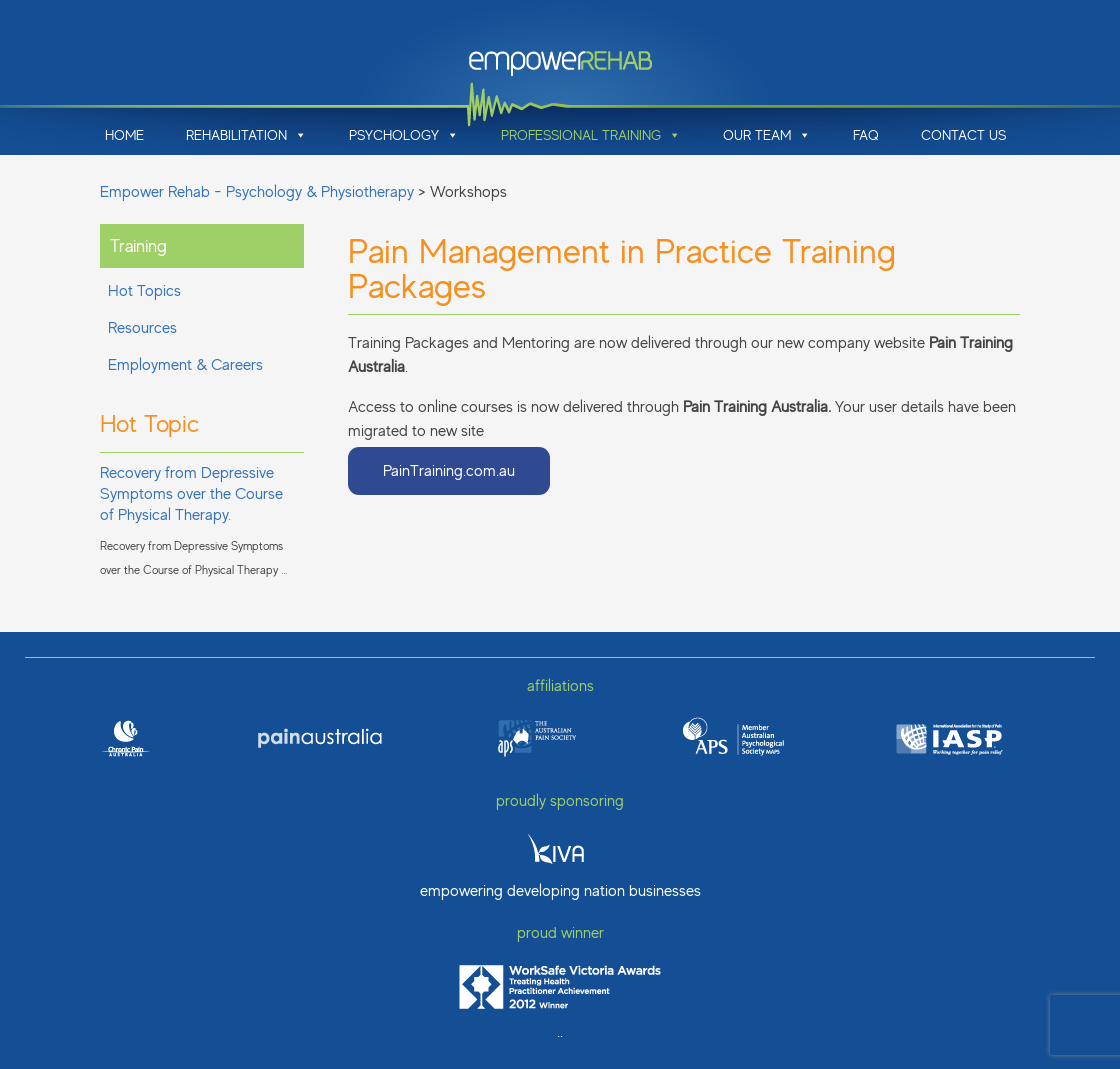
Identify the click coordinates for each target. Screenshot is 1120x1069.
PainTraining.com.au (449, 471)
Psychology (404, 135)
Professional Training (591, 135)
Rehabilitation (246, 135)
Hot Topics (144, 291)
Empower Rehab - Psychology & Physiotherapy (257, 192)
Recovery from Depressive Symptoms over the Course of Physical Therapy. (191, 494)
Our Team (767, 135)
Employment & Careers (185, 365)
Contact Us (963, 135)
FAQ (866, 135)
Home (124, 135)
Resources (142, 328)
